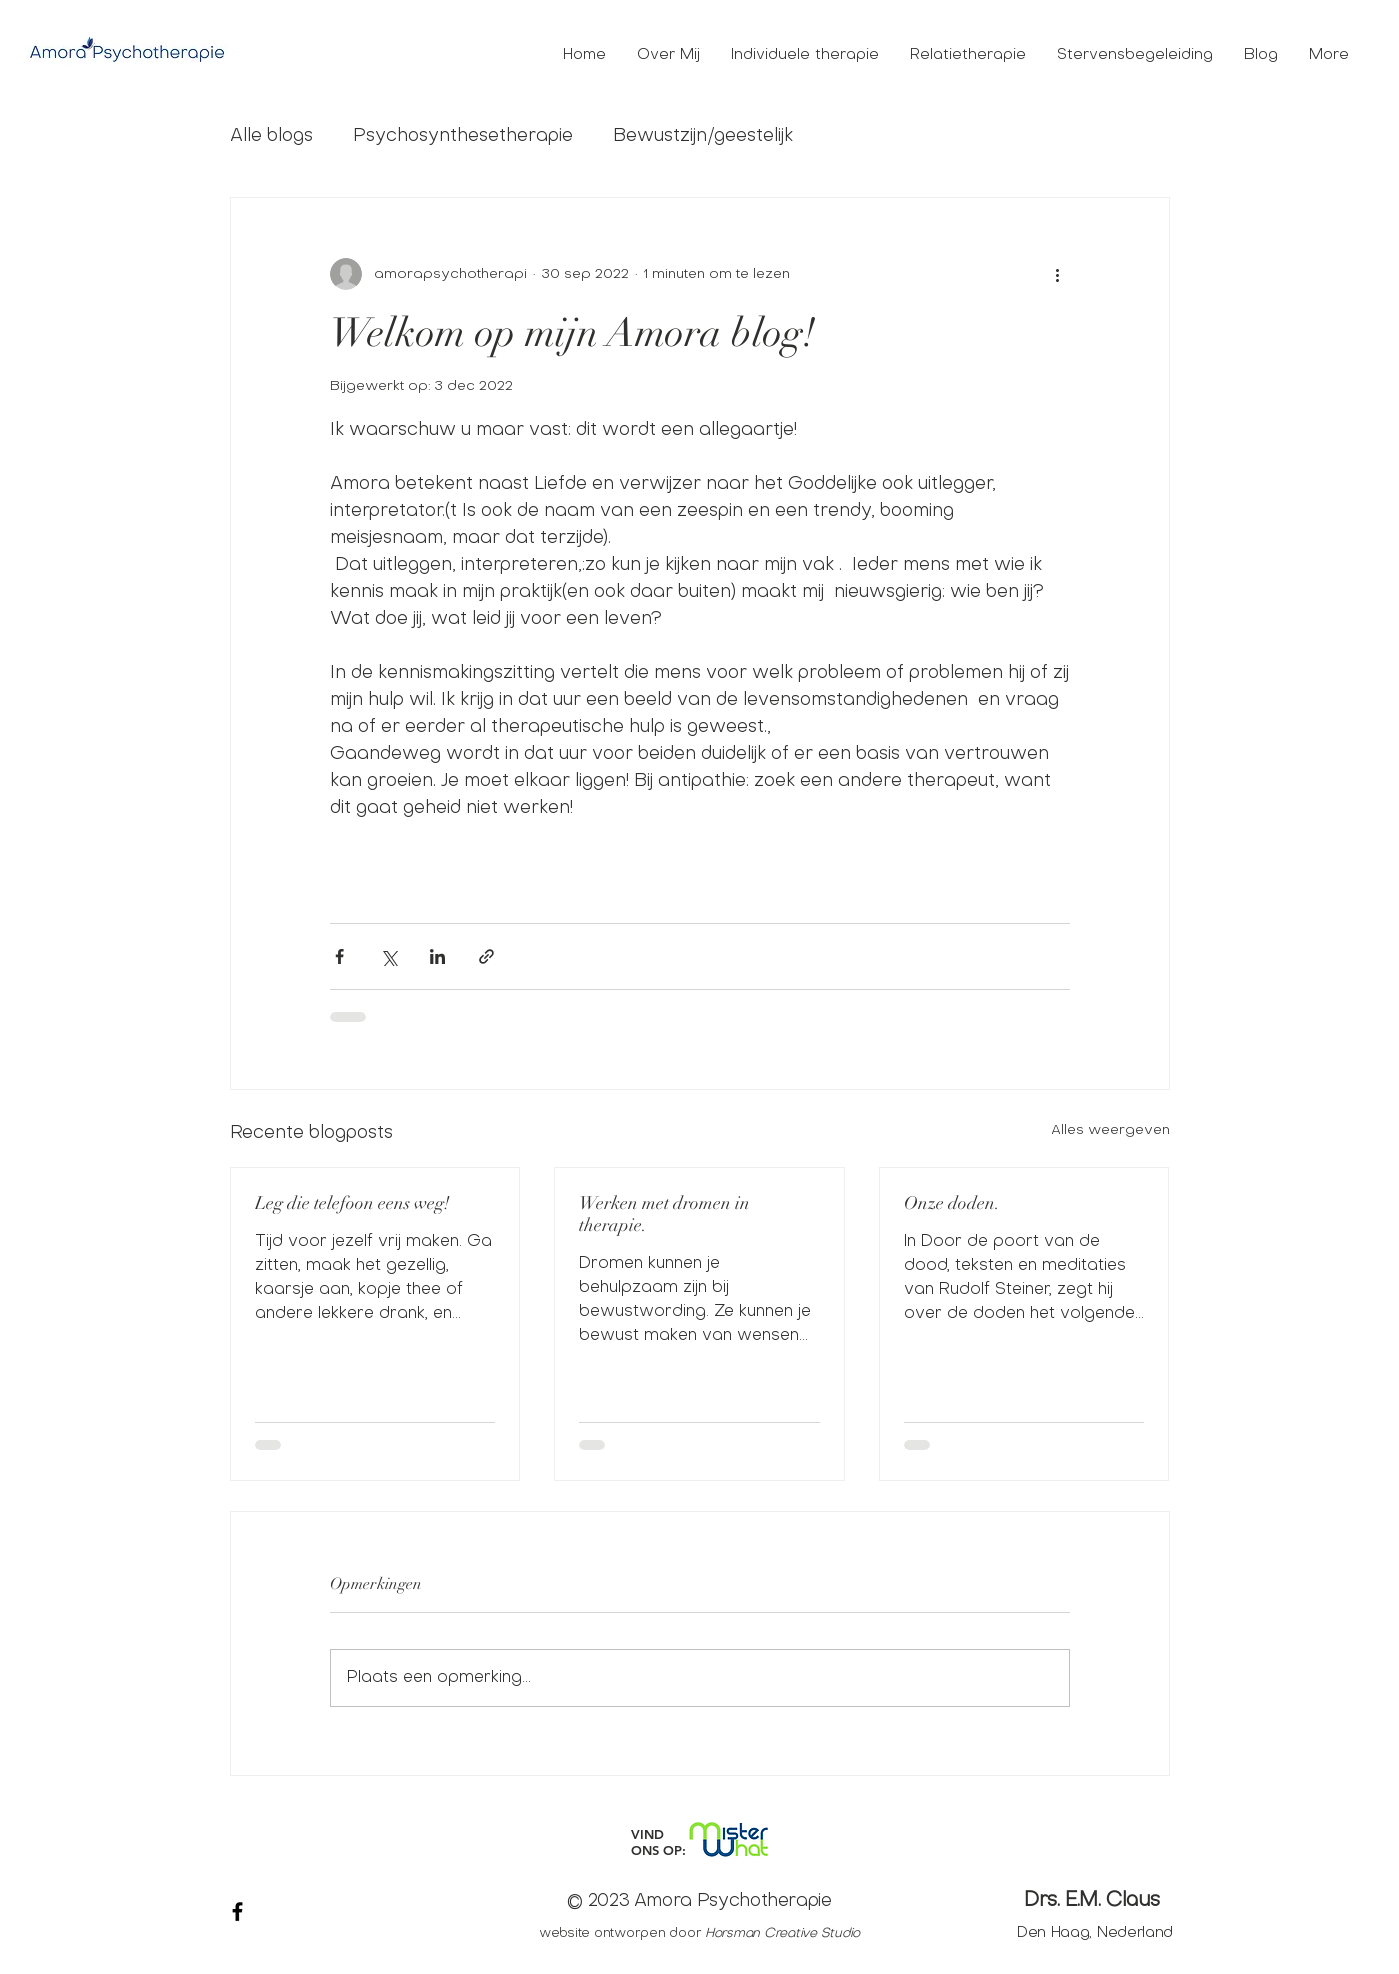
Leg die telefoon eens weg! (352, 1203)
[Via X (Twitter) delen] (388, 956)
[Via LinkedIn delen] (437, 956)
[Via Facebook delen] (339, 956)
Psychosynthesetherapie (463, 136)
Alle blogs (271, 136)
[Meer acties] (1058, 274)
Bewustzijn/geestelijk (703, 136)
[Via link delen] (486, 956)
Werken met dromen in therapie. (664, 1214)
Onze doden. (952, 1203)
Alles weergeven (1110, 1130)
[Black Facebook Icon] (237, 1911)
